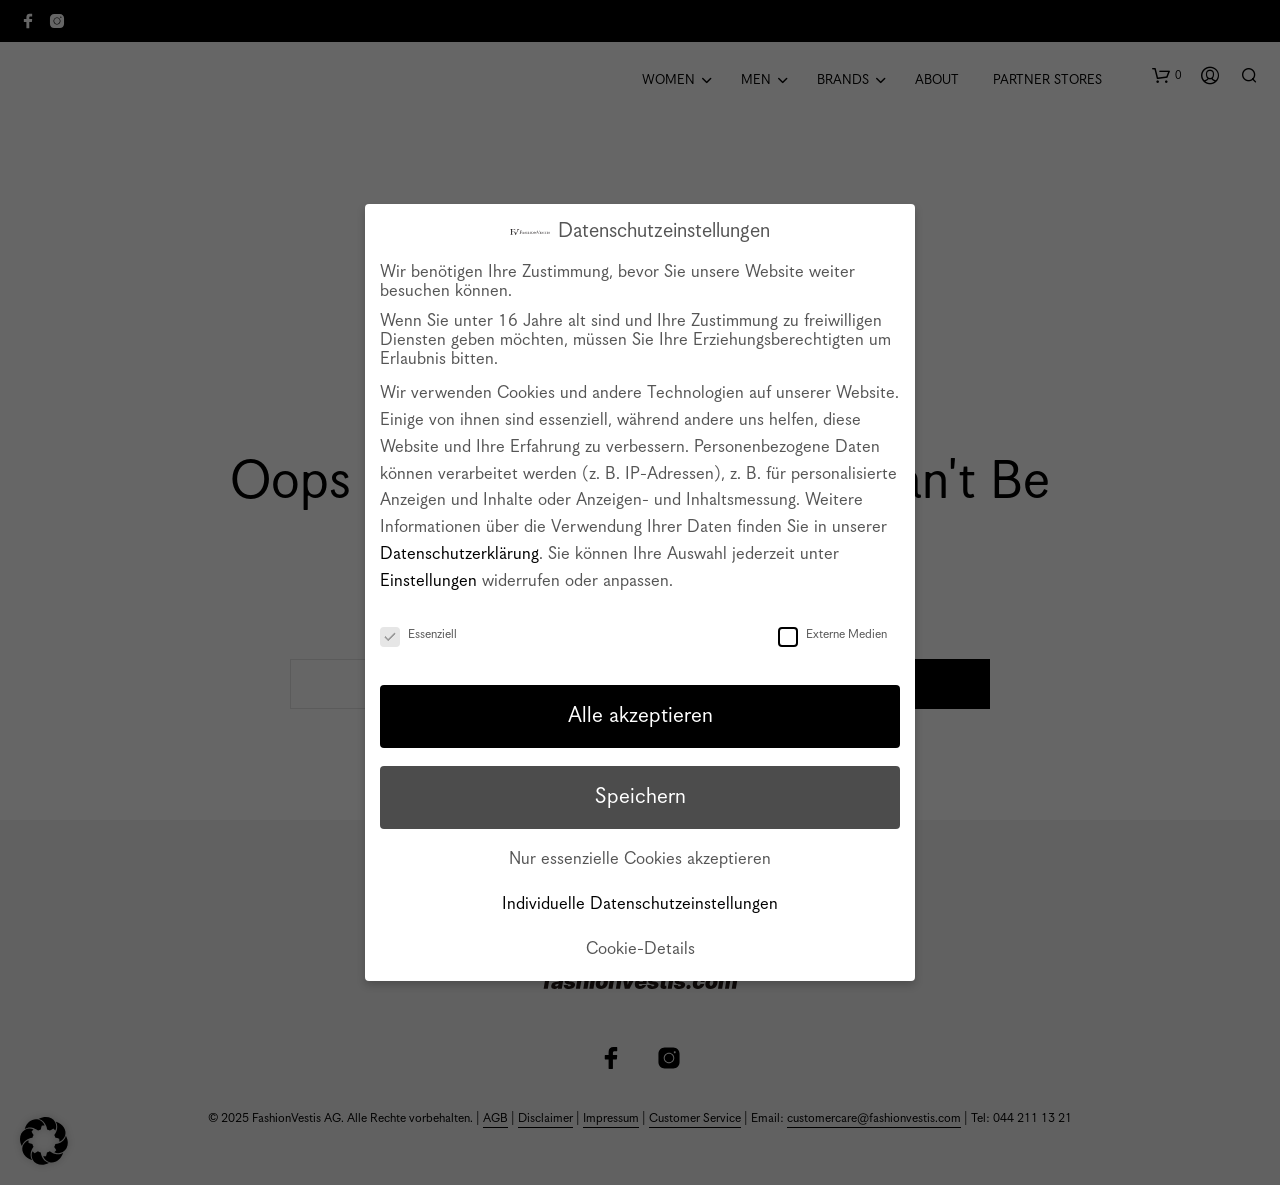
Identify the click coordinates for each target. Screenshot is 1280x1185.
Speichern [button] (640, 797)
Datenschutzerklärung (459, 554)
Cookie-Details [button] (640, 949)
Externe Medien (832, 634)
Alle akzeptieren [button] (640, 716)
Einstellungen (428, 581)
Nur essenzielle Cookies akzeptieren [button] (640, 859)
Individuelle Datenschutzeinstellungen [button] (640, 904)
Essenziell (418, 634)
